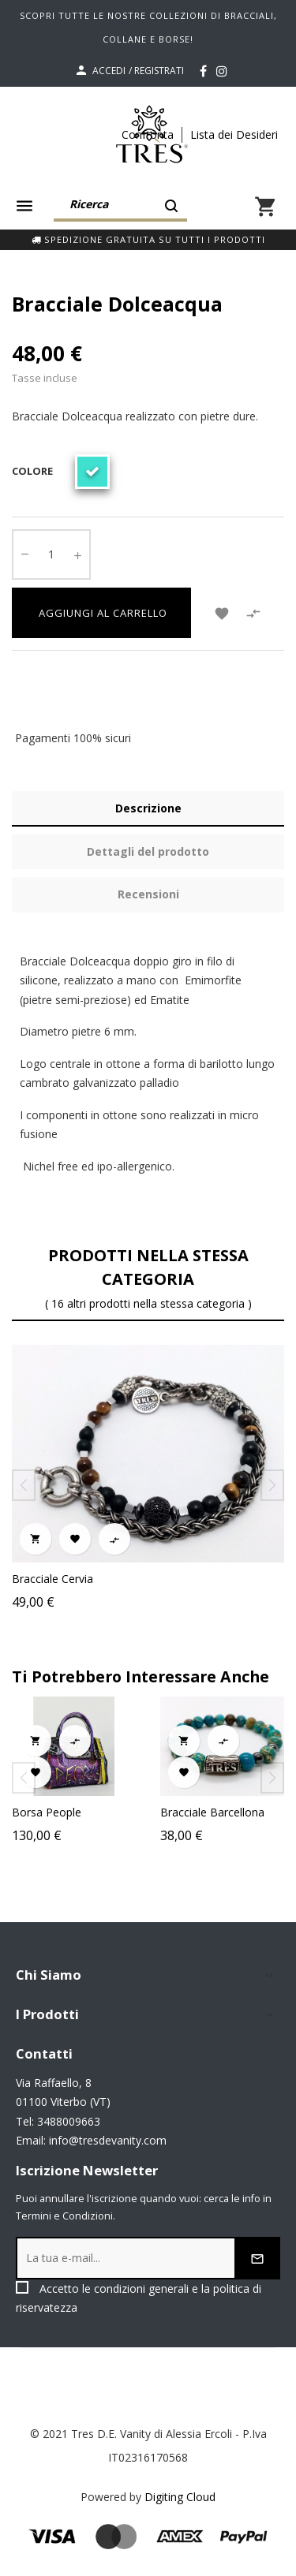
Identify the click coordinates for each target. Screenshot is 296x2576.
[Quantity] (51, 554)
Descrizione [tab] (148, 808)
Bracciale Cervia (52, 1578)
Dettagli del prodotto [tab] (148, 851)
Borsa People (68, 1812)
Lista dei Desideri (234, 134)
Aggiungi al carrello (101, 613)
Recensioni (148, 894)
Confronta (148, 134)
